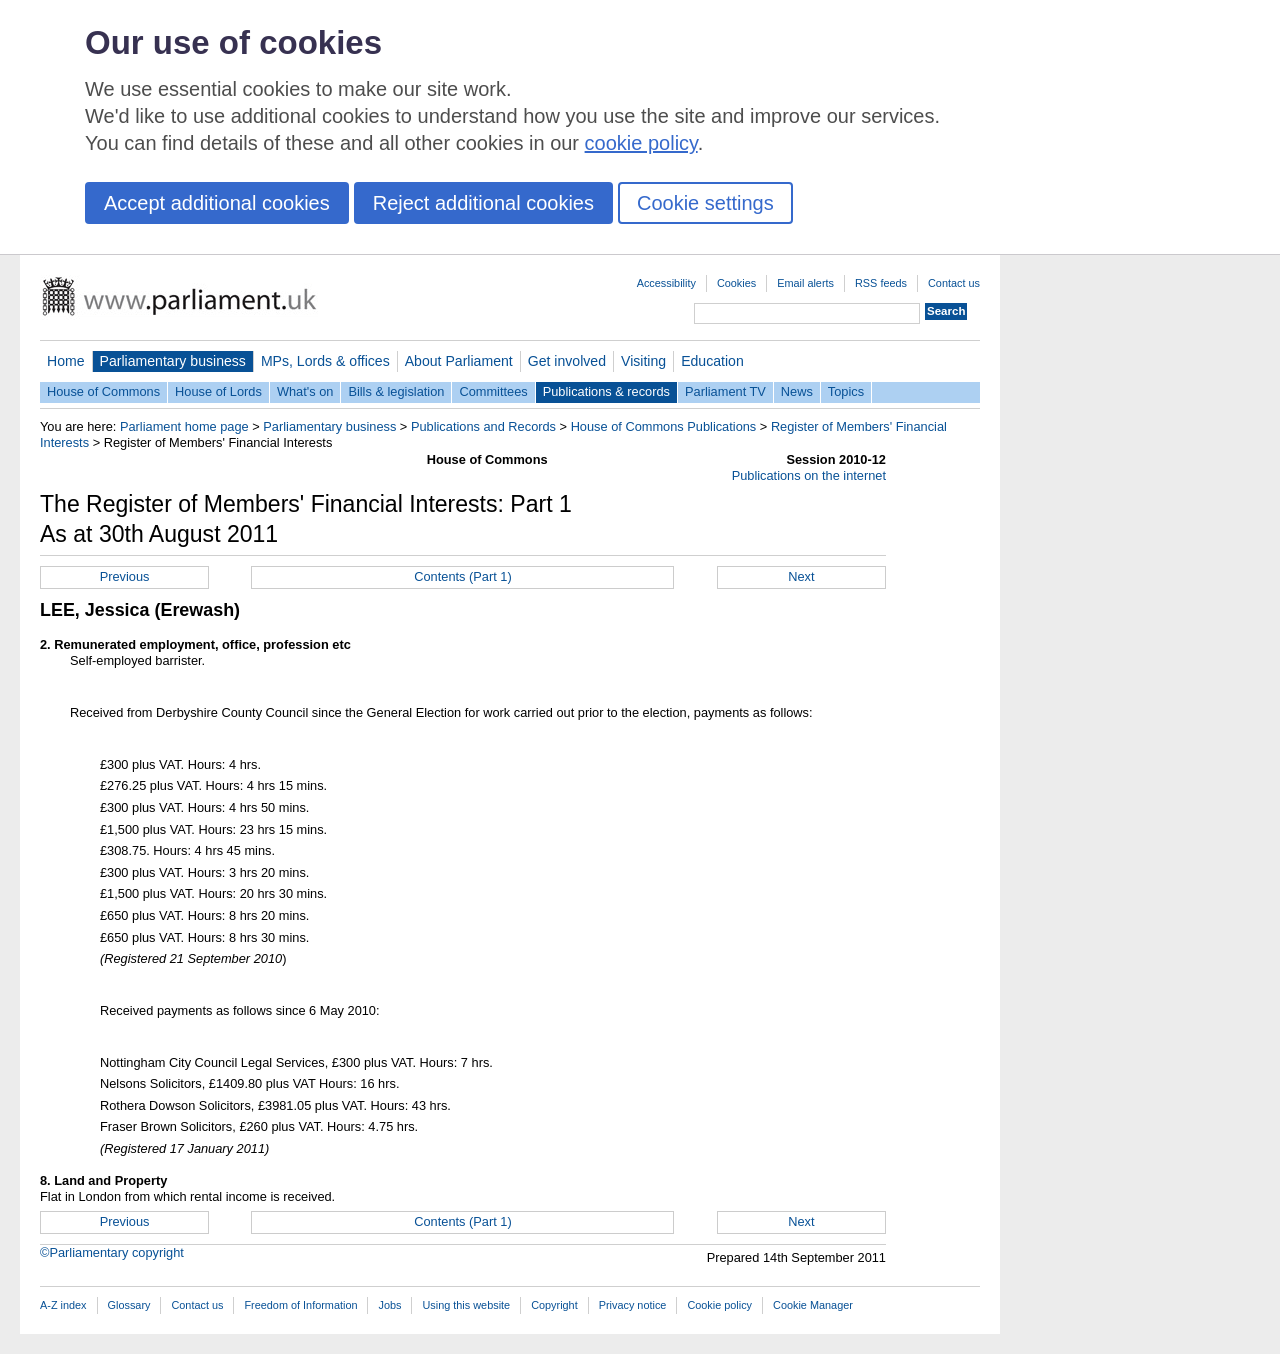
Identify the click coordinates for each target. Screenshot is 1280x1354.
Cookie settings (705, 203)
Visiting (643, 361)
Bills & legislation (396, 391)
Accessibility (666, 283)
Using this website (466, 1305)
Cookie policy (719, 1305)
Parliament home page (184, 426)
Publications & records (606, 391)
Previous (125, 576)
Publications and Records (483, 426)
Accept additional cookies (217, 203)
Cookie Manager (813, 1305)
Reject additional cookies (483, 203)
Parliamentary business (173, 361)
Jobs (389, 1305)
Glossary (129, 1305)
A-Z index (63, 1305)
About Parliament (459, 361)
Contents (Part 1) (462, 576)
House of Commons (103, 391)
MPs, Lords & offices (325, 361)
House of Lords (218, 391)
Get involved (567, 361)
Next (801, 576)
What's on (305, 391)
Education (712, 361)
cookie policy (641, 143)
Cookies (736, 283)
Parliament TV (725, 391)
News (797, 391)
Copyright (554, 1305)
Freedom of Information (300, 1305)
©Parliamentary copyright (112, 1252)
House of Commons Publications (664, 426)
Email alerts (805, 283)
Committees (493, 391)
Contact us (954, 283)
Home (66, 361)
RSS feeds (881, 283)
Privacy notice (633, 1305)
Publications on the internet (809, 475)
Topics (846, 391)
